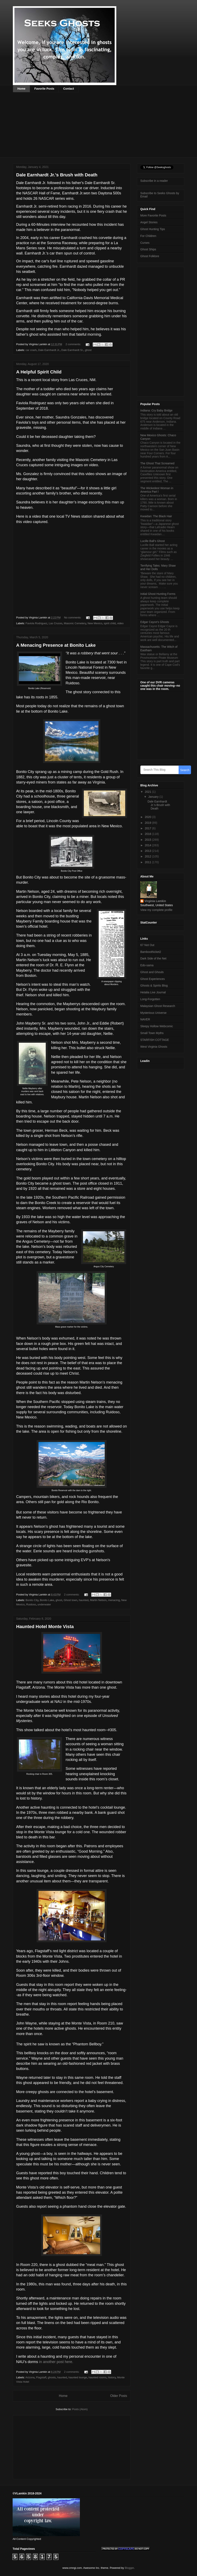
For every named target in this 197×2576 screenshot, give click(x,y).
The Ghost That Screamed (157, 463)
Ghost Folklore (149, 256)
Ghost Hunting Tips (152, 229)
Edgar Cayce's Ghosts (154, 622)
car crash (31, 350)
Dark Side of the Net (153, 958)
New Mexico (95, 623)
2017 (148, 828)
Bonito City (32, 1600)
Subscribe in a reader (154, 180)
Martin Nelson (98, 1600)
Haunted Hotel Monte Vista (45, 1626)
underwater (44, 1604)
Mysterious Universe (153, 1012)
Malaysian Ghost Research (157, 1006)
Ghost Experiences (152, 979)
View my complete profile (156, 910)
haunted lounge (77, 2377)
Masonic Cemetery (75, 623)
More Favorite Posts (153, 215)
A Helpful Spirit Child (38, 371)
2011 (148, 862)
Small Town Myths (152, 1033)
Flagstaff (41, 2377)
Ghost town (70, 1600)
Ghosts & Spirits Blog (154, 985)
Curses (144, 242)
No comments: (73, 617)
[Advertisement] (72, 127)
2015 (148, 839)
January (153, 796)
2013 (148, 850)
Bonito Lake (47, 1600)
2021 (148, 791)
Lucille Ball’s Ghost (152, 541)
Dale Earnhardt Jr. (49, 350)
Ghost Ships (148, 249)
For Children (148, 236)
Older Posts (118, 2396)
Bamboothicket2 (150, 951)
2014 (148, 845)
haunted (84, 1600)
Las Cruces (55, 623)
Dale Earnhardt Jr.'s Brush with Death (56, 174)
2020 (148, 817)
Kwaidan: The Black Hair (156, 516)
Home (21, 88)
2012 (148, 856)
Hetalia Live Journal (153, 992)
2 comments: (74, 344)
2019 (148, 822)
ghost (88, 350)
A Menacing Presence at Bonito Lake (56, 645)
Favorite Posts (44, 88)
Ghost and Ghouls (152, 972)
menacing (114, 1600)
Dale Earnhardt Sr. (72, 350)
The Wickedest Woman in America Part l (156, 489)
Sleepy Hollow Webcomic (156, 1026)
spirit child (110, 623)
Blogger (129, 2567)
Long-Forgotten (150, 999)
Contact (68, 88)
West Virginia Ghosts (153, 1046)
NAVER (145, 1019)
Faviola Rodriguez (36, 623)
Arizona (30, 2377)
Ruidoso (31, 1604)
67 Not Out (147, 945)
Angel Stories (148, 222)
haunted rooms (98, 2377)
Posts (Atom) (80, 2409)
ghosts (52, 2377)
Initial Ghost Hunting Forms (157, 594)
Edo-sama (147, 965)
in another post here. (56, 2362)
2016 (148, 834)
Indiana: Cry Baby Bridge (156, 410)
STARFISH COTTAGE (154, 1039)
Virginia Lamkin (155, 901)
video (120, 623)
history (112, 2377)
